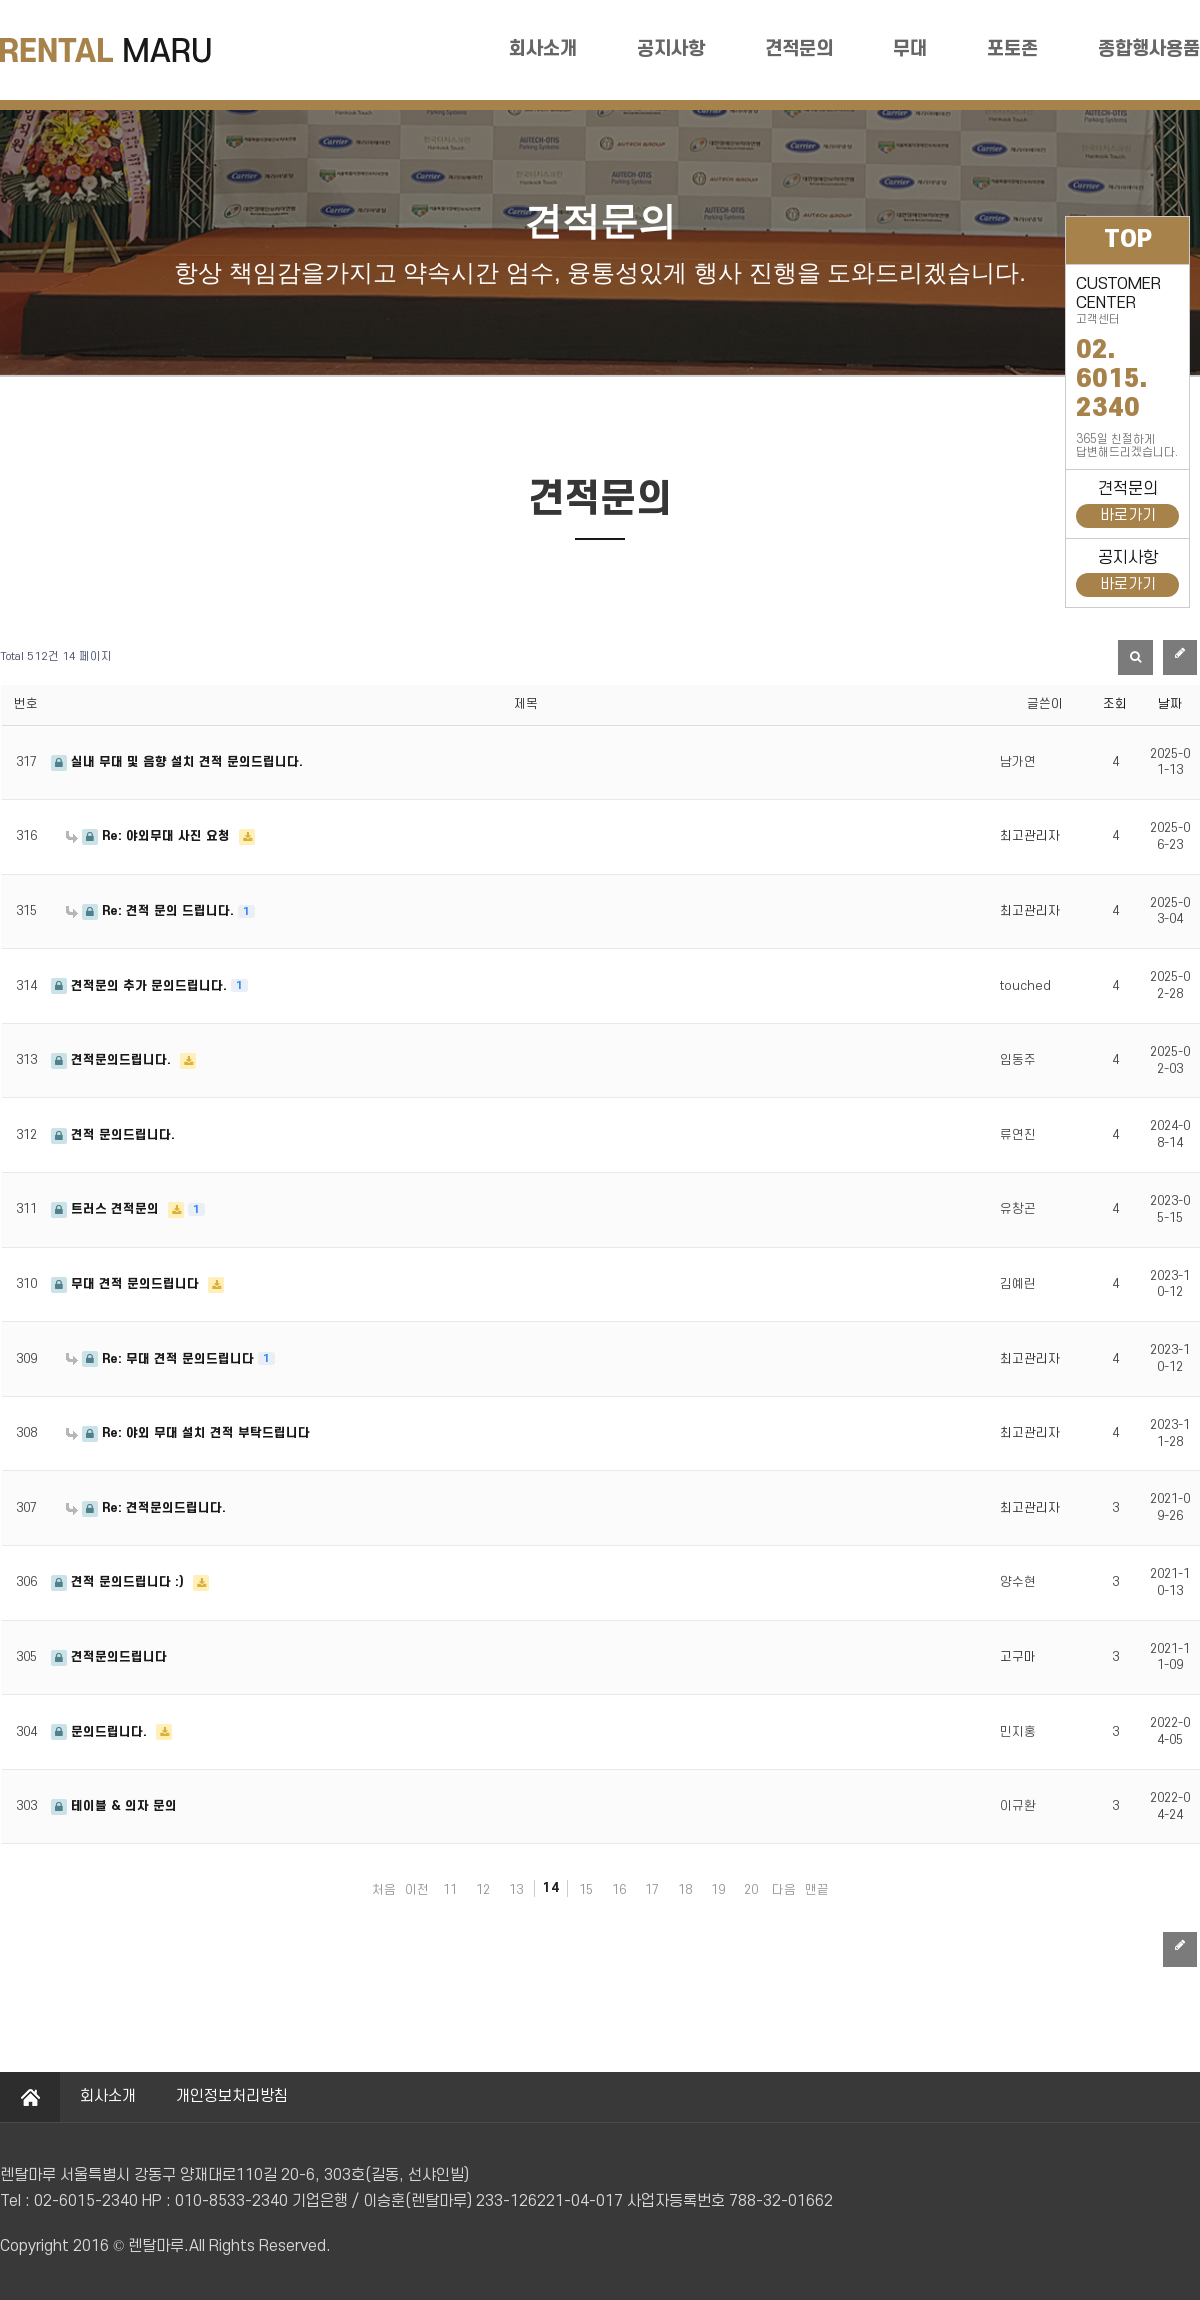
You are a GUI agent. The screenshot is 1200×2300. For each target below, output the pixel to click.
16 (619, 1890)
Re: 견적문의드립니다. (146, 1508)
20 (751, 1890)
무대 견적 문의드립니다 (127, 1284)
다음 (784, 1890)
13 (516, 1890)
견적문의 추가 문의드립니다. (141, 986)
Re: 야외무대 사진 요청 (150, 836)
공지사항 (671, 49)
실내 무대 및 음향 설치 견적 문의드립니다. (177, 762)
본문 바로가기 (0, 0)
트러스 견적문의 (107, 1209)
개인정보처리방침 (232, 2096)
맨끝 (817, 1890)
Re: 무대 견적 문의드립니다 (162, 1359)
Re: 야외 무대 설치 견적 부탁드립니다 (188, 1433)
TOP (1128, 240)
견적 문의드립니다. (113, 1135)
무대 (910, 49)
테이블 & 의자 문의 (114, 1806)
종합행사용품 (1149, 49)
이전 (417, 1890)
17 (652, 1890)
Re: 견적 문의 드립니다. (152, 911)
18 (685, 1890)
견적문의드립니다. (113, 1060)
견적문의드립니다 (109, 1657)
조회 (1115, 704)
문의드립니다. (101, 1732)
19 (718, 1890)
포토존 (1012, 49)
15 (586, 1890)
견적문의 (799, 49)
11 (450, 1890)
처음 (384, 1890)
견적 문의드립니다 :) (119, 1582)
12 (483, 1890)
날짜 (1170, 704)
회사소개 (543, 49)
